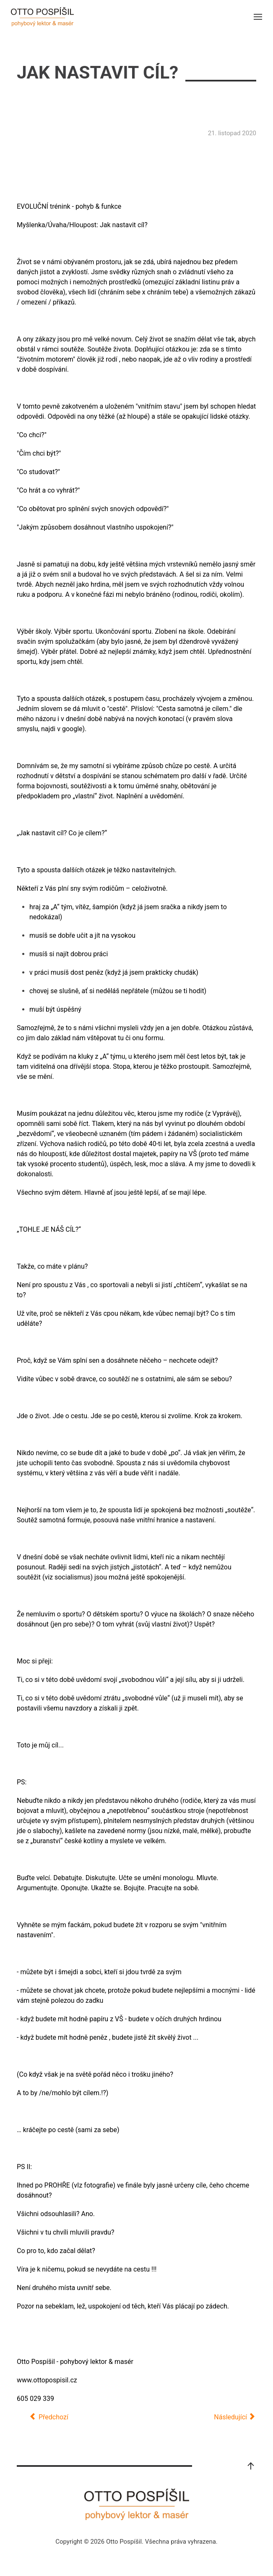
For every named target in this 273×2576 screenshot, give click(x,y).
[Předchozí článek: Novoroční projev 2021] (48, 2417)
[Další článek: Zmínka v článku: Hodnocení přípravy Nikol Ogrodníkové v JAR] (235, 2417)
